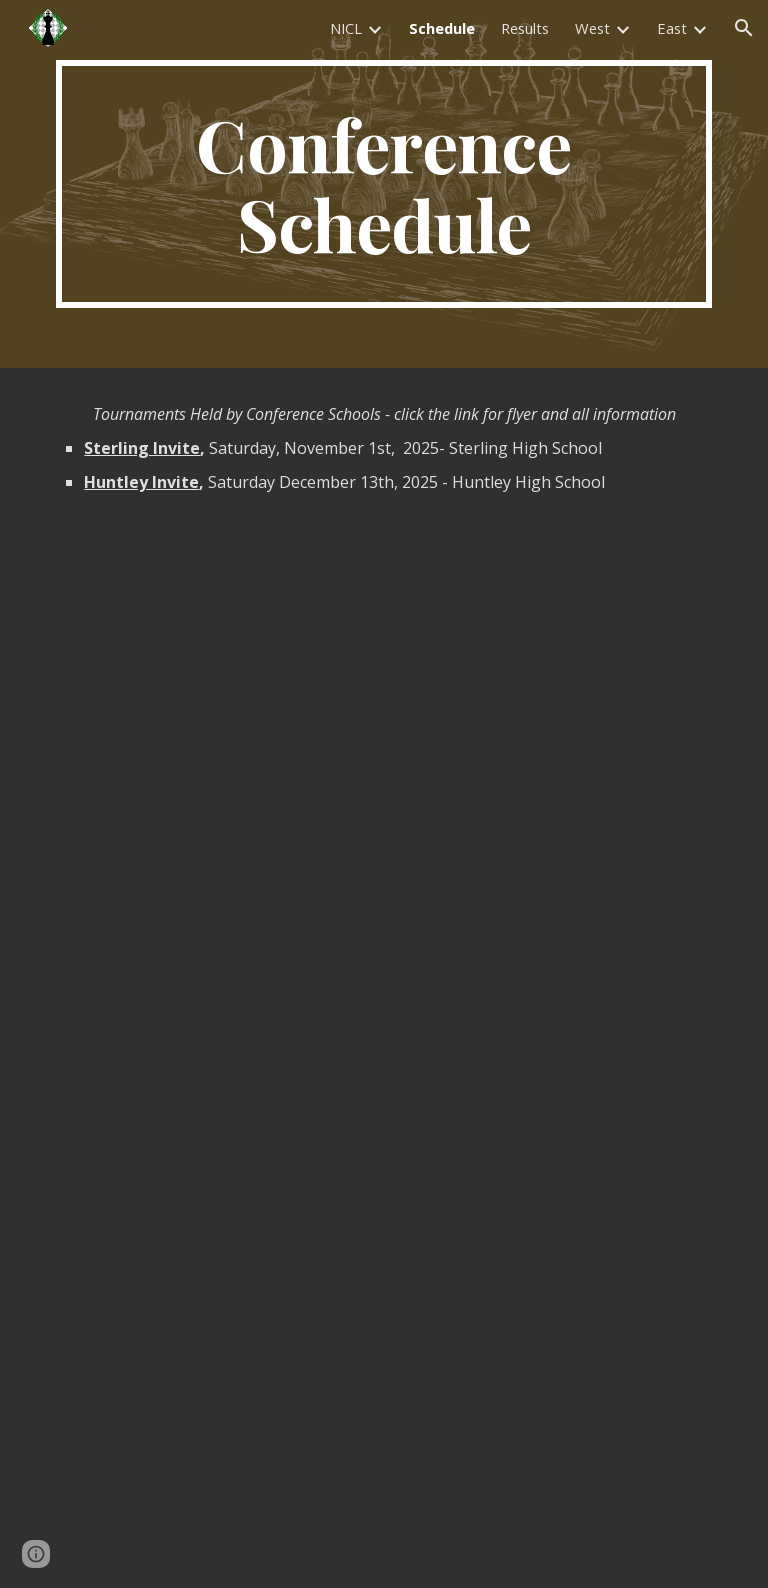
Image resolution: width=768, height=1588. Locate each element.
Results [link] (525, 28)
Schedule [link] (442, 28)
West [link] (592, 28)
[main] (383, 184)
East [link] (672, 28)
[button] (744, 28)
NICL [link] (346, 28)
